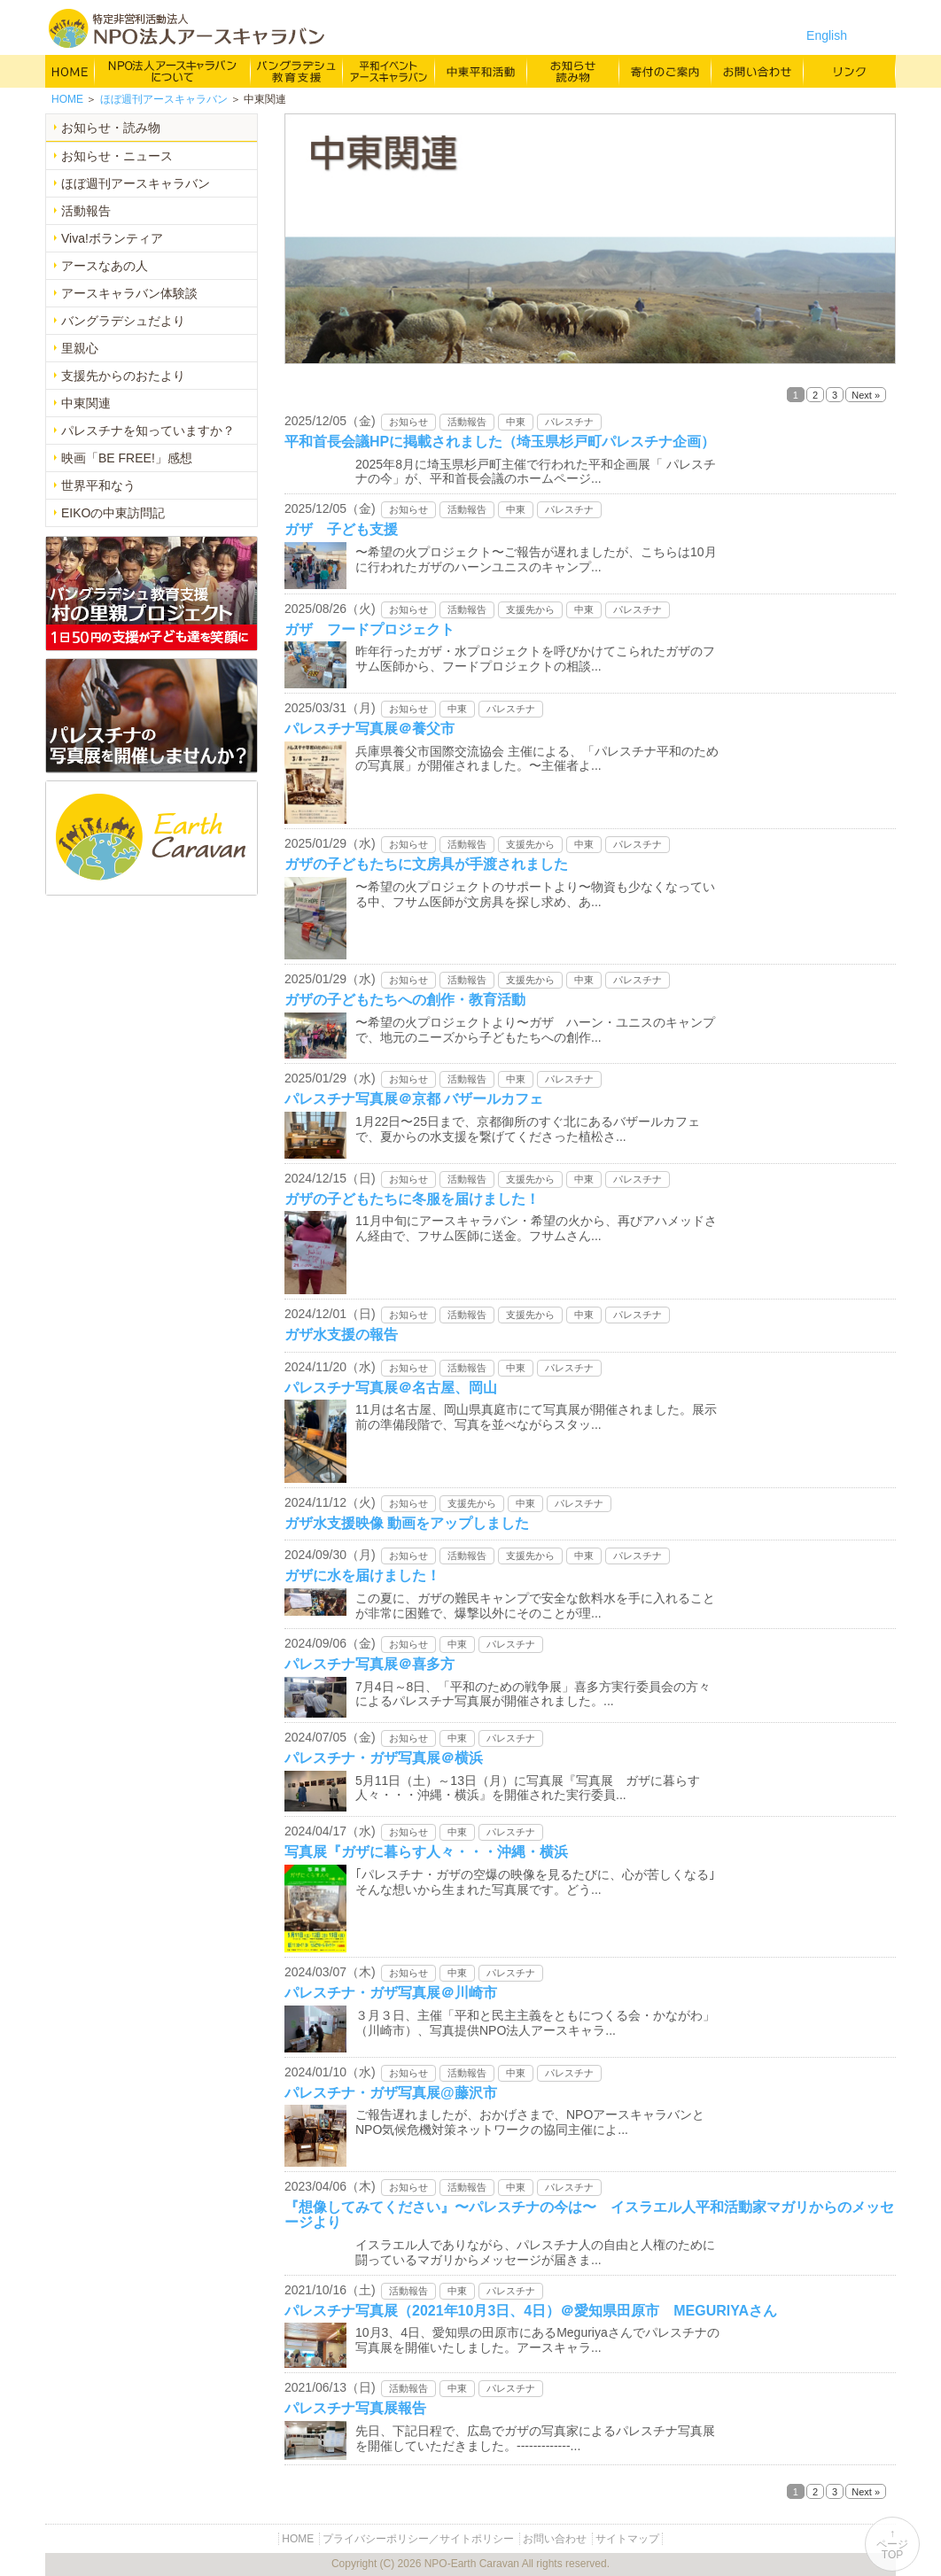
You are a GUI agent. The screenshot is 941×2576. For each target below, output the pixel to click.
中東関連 (86, 403)
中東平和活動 (481, 71)
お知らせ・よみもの (573, 71)
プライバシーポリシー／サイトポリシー (418, 2539)
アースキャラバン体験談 (129, 293)
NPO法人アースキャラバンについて (173, 71)
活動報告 (86, 211)
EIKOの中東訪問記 (113, 513)
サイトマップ (627, 2539)
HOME (70, 71)
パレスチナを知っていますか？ (148, 430)
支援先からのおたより (123, 375)
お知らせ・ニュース (117, 156)
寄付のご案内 (665, 71)
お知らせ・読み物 (110, 127)
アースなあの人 (104, 266)
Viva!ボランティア (112, 238)
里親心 (79, 348)
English (826, 35)
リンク (850, 71)
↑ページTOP (892, 2544)
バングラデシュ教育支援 (297, 71)
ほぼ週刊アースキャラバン (164, 99)
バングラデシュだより (123, 320)
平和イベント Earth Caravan (389, 71)
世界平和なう (98, 485)
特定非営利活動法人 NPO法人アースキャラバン (186, 28)
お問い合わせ (758, 71)
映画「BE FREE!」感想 (126, 458)
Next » (866, 395)
